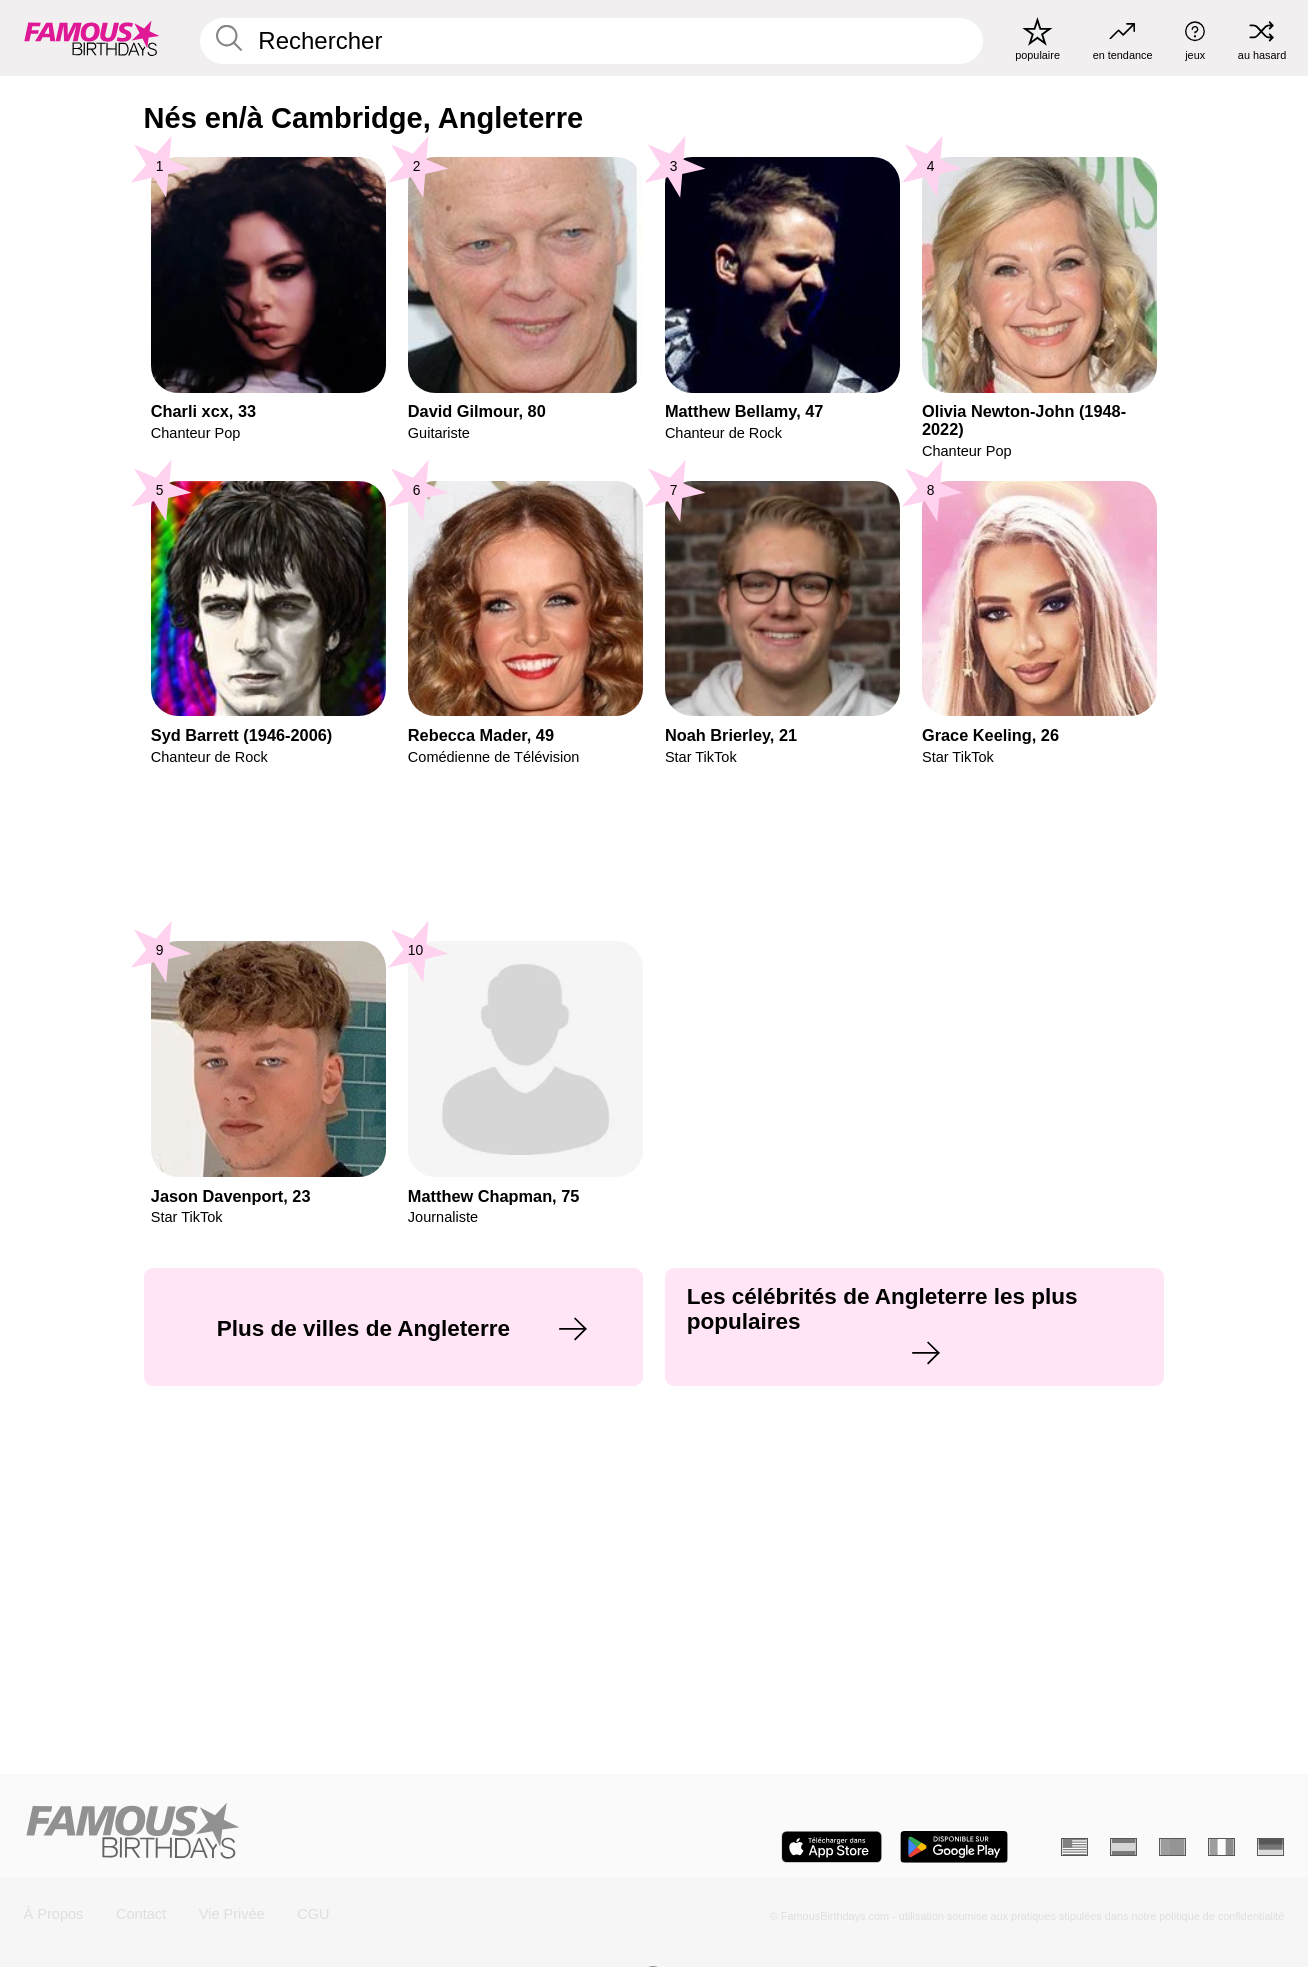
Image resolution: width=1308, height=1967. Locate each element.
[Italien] (1221, 1847)
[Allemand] (1270, 1847)
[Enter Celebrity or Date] (591, 40)
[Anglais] (1074, 1847)
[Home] (333, 1832)
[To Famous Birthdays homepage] (92, 38)
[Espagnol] (1123, 1847)
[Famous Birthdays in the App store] (831, 1847)
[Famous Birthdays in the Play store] (954, 1847)
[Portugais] (1172, 1847)
